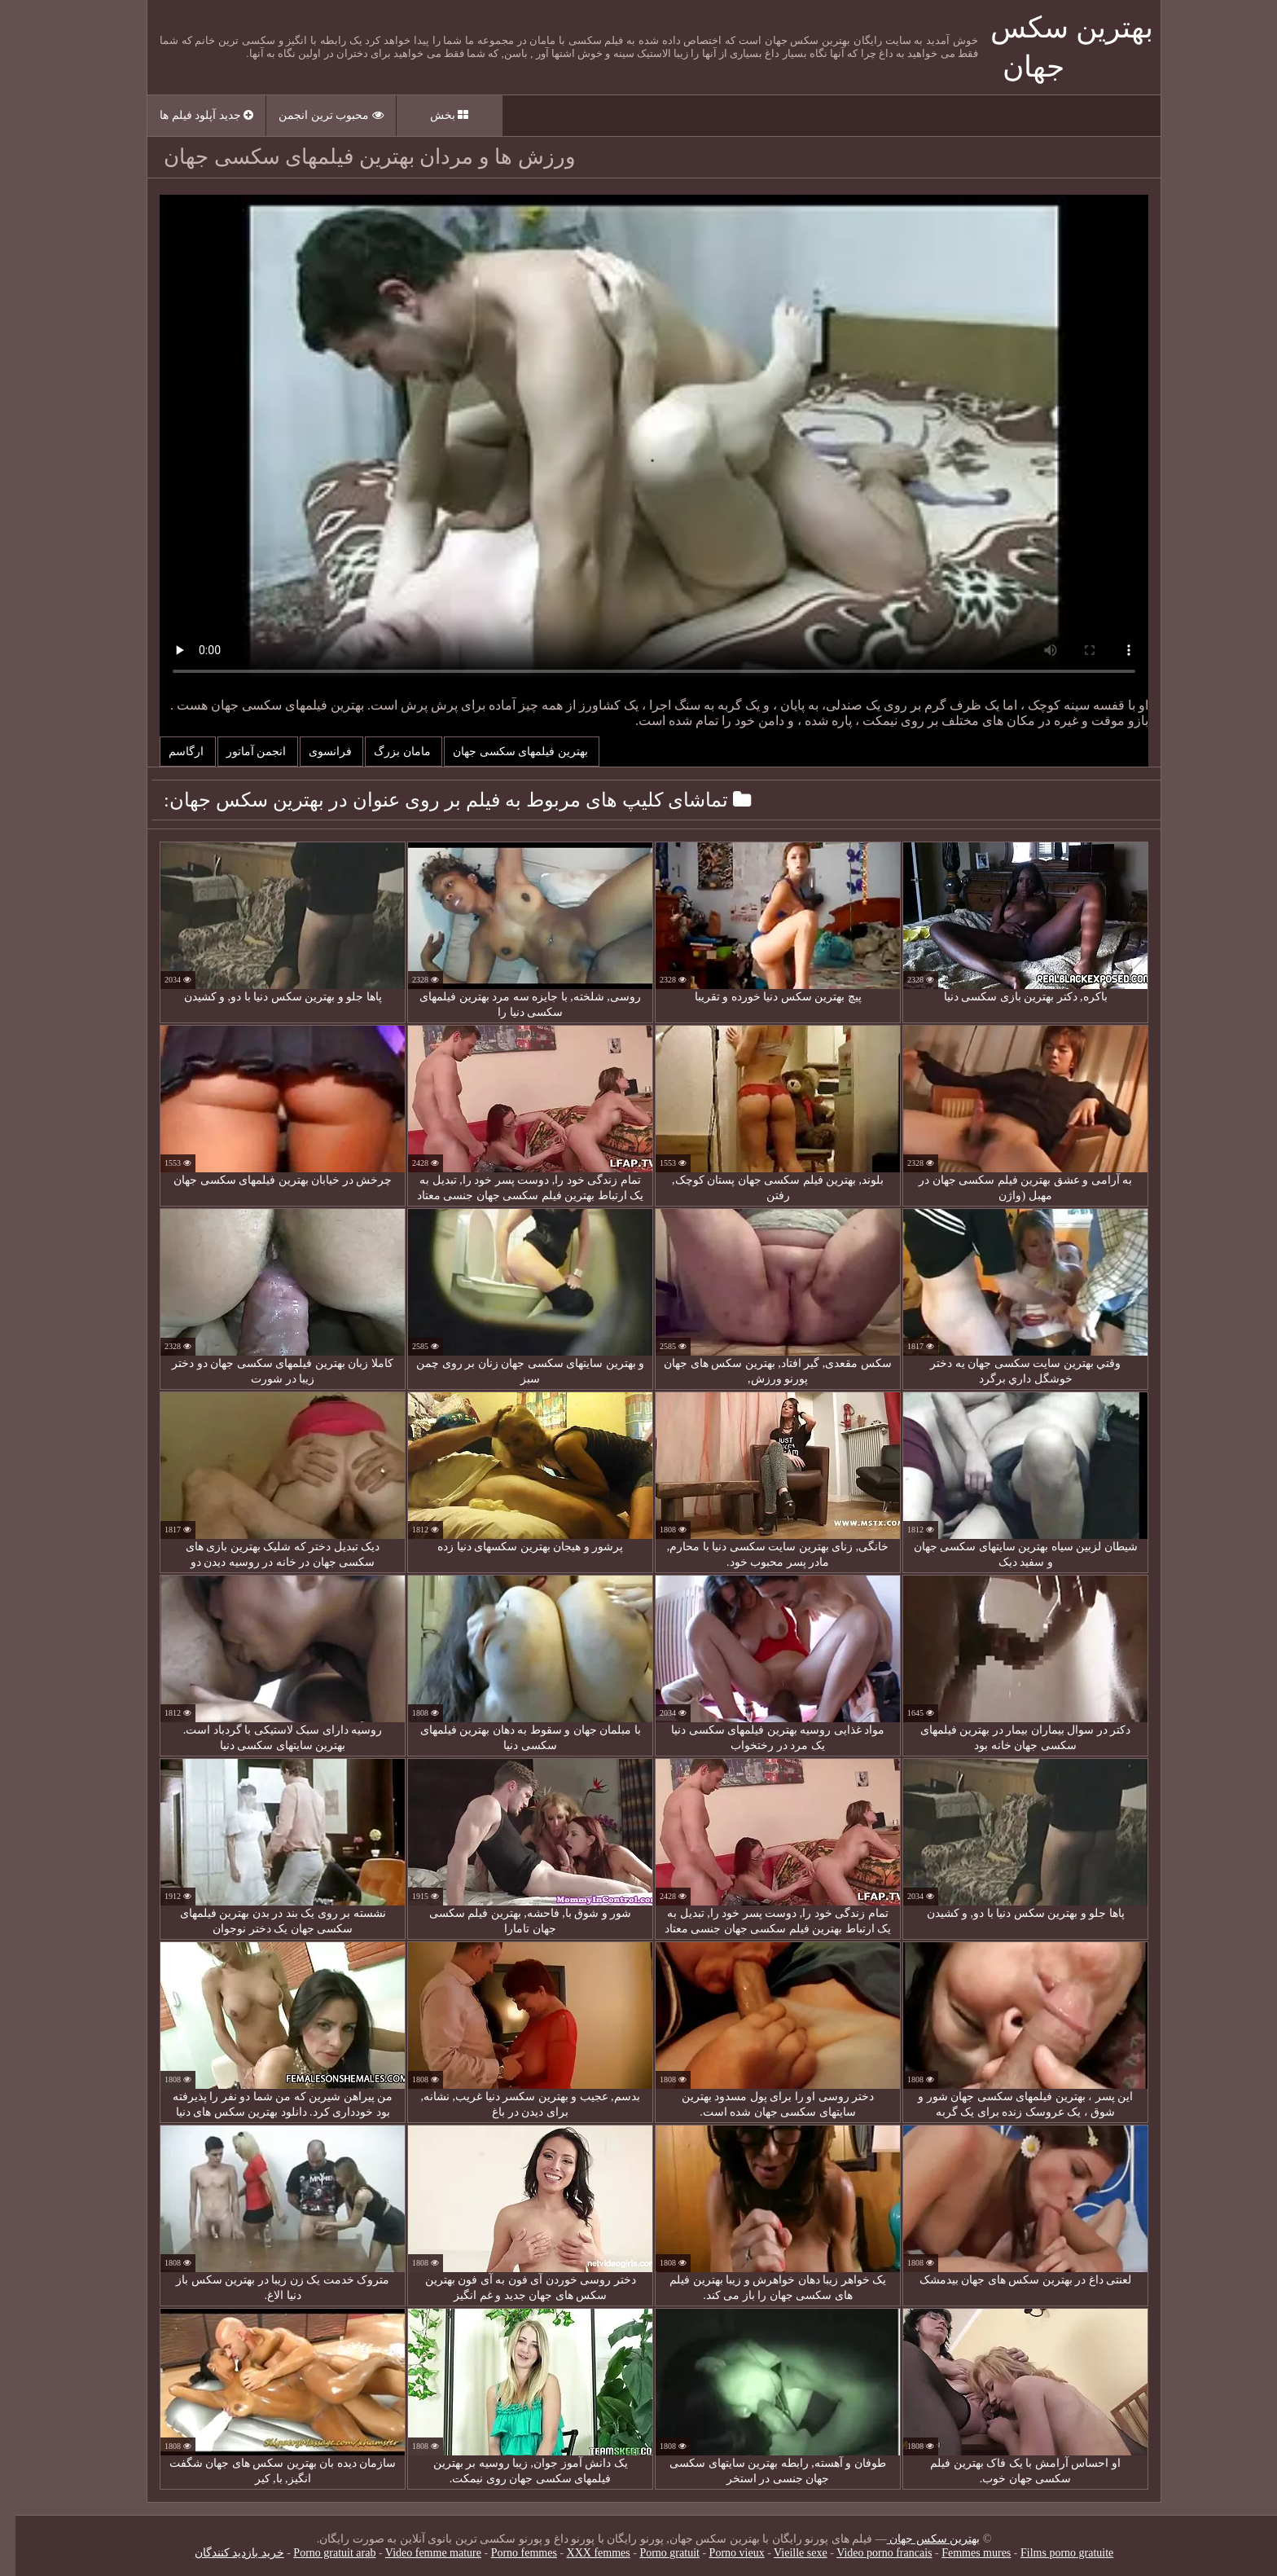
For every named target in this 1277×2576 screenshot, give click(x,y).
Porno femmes (509, 2553)
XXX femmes (583, 2553)
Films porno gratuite (1051, 2553)
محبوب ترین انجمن (315, 115)
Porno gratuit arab (319, 2553)
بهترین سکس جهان (918, 2539)
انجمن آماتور (242, 751)
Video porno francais (868, 2553)
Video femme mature (418, 2553)
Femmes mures (960, 2553)
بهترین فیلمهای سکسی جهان (506, 751)
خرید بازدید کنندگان (224, 2553)
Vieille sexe (785, 2553)
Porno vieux (721, 2553)
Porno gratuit (654, 2553)
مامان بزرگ (388, 751)
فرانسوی (316, 751)
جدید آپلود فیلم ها (191, 115)
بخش (434, 115)
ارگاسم (172, 751)
